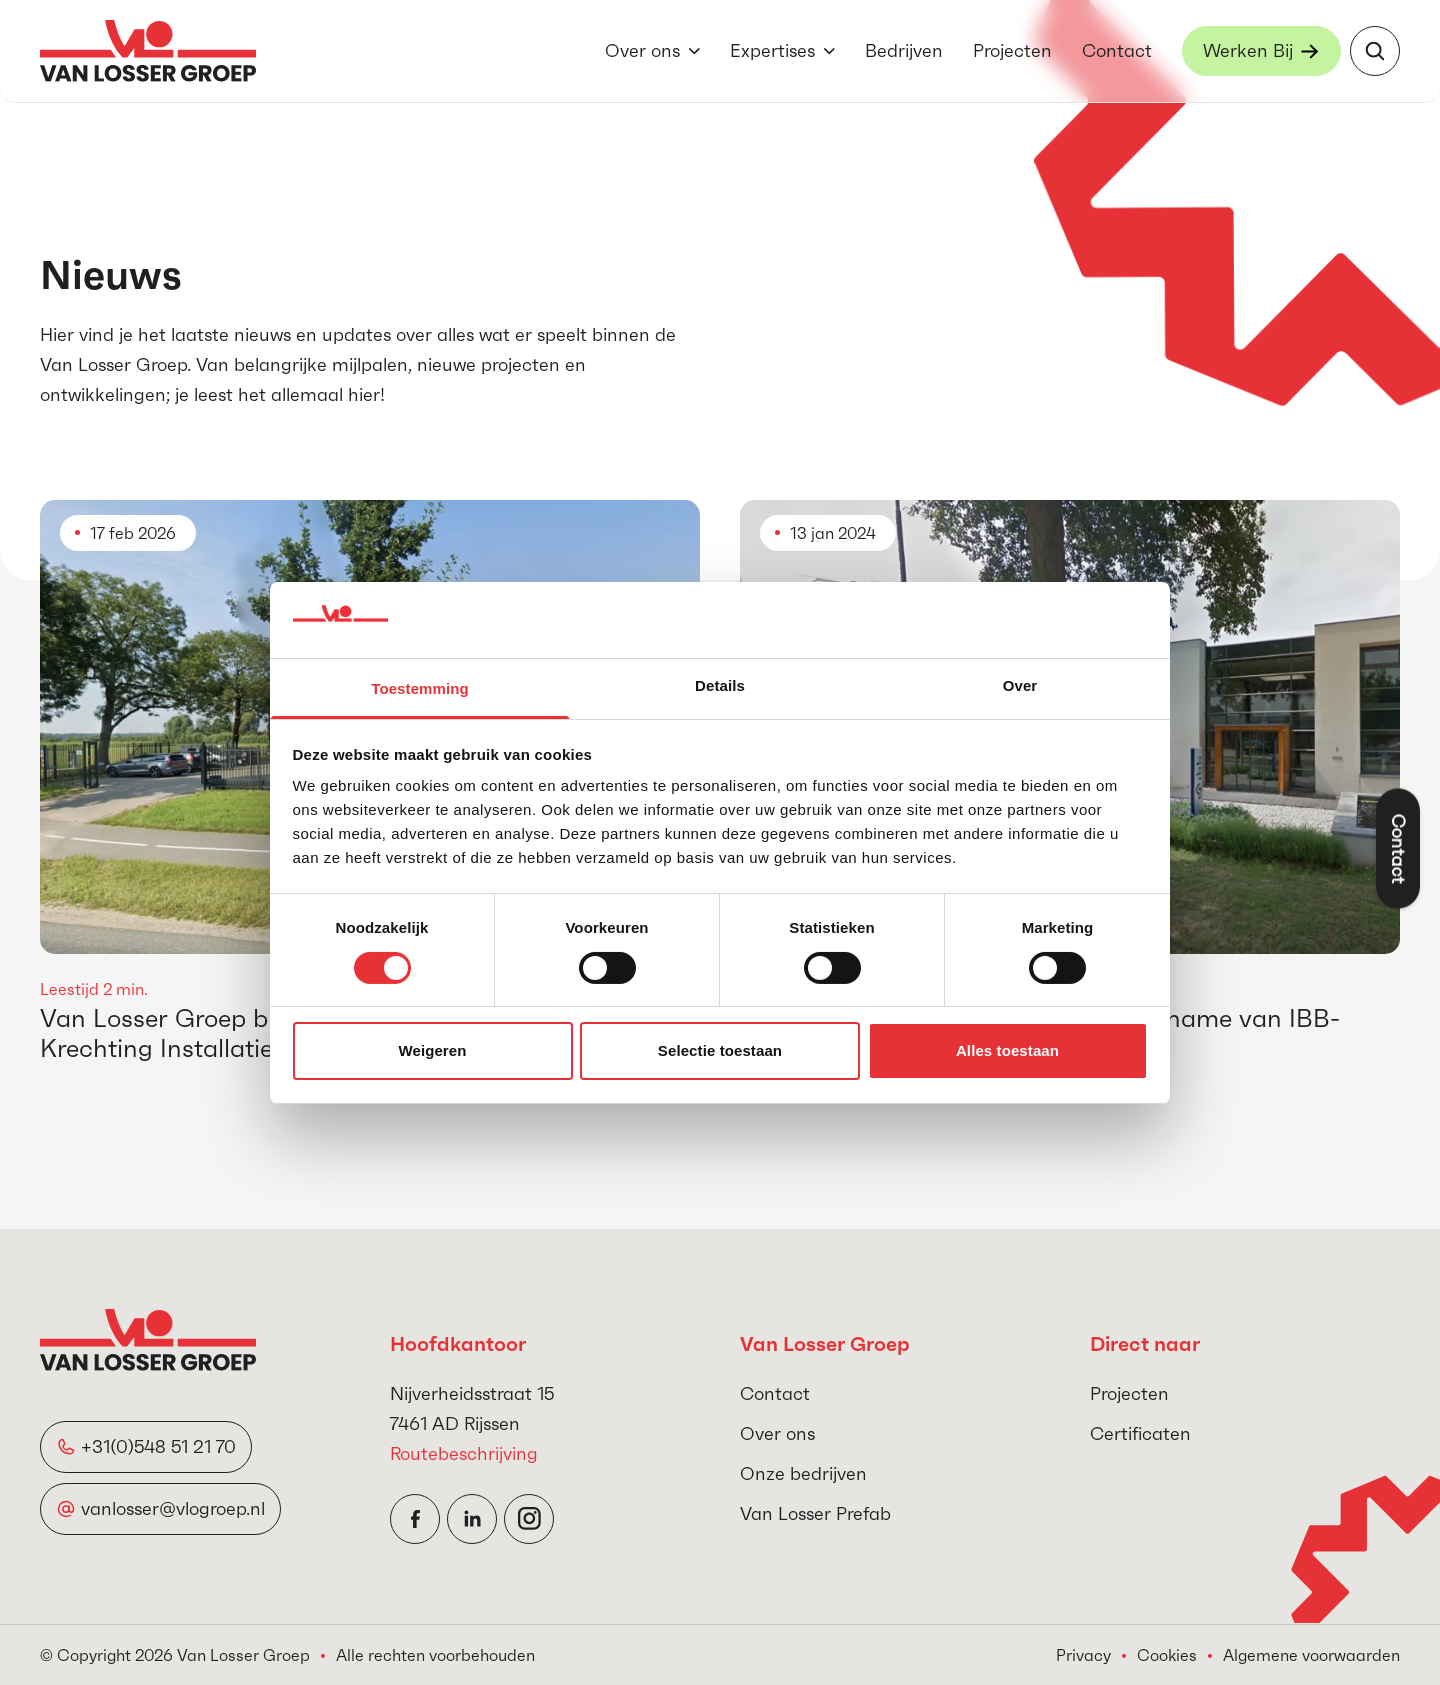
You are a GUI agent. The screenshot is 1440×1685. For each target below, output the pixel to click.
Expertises (772, 50)
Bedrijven (904, 50)
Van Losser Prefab (815, 1513)
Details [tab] (720, 685)
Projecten (1012, 50)
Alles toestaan (1007, 1050)
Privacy (1083, 1655)
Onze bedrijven (803, 1473)
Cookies (1167, 1655)
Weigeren (432, 1050)
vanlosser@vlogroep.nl (173, 1508)
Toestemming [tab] (420, 688)
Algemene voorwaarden (1311, 1655)
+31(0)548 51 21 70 (158, 1446)
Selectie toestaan (720, 1050)
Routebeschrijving (464, 1453)
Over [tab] (1020, 685)
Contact (1117, 50)
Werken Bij (1248, 50)
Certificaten (1140, 1433)
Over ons (642, 50)
